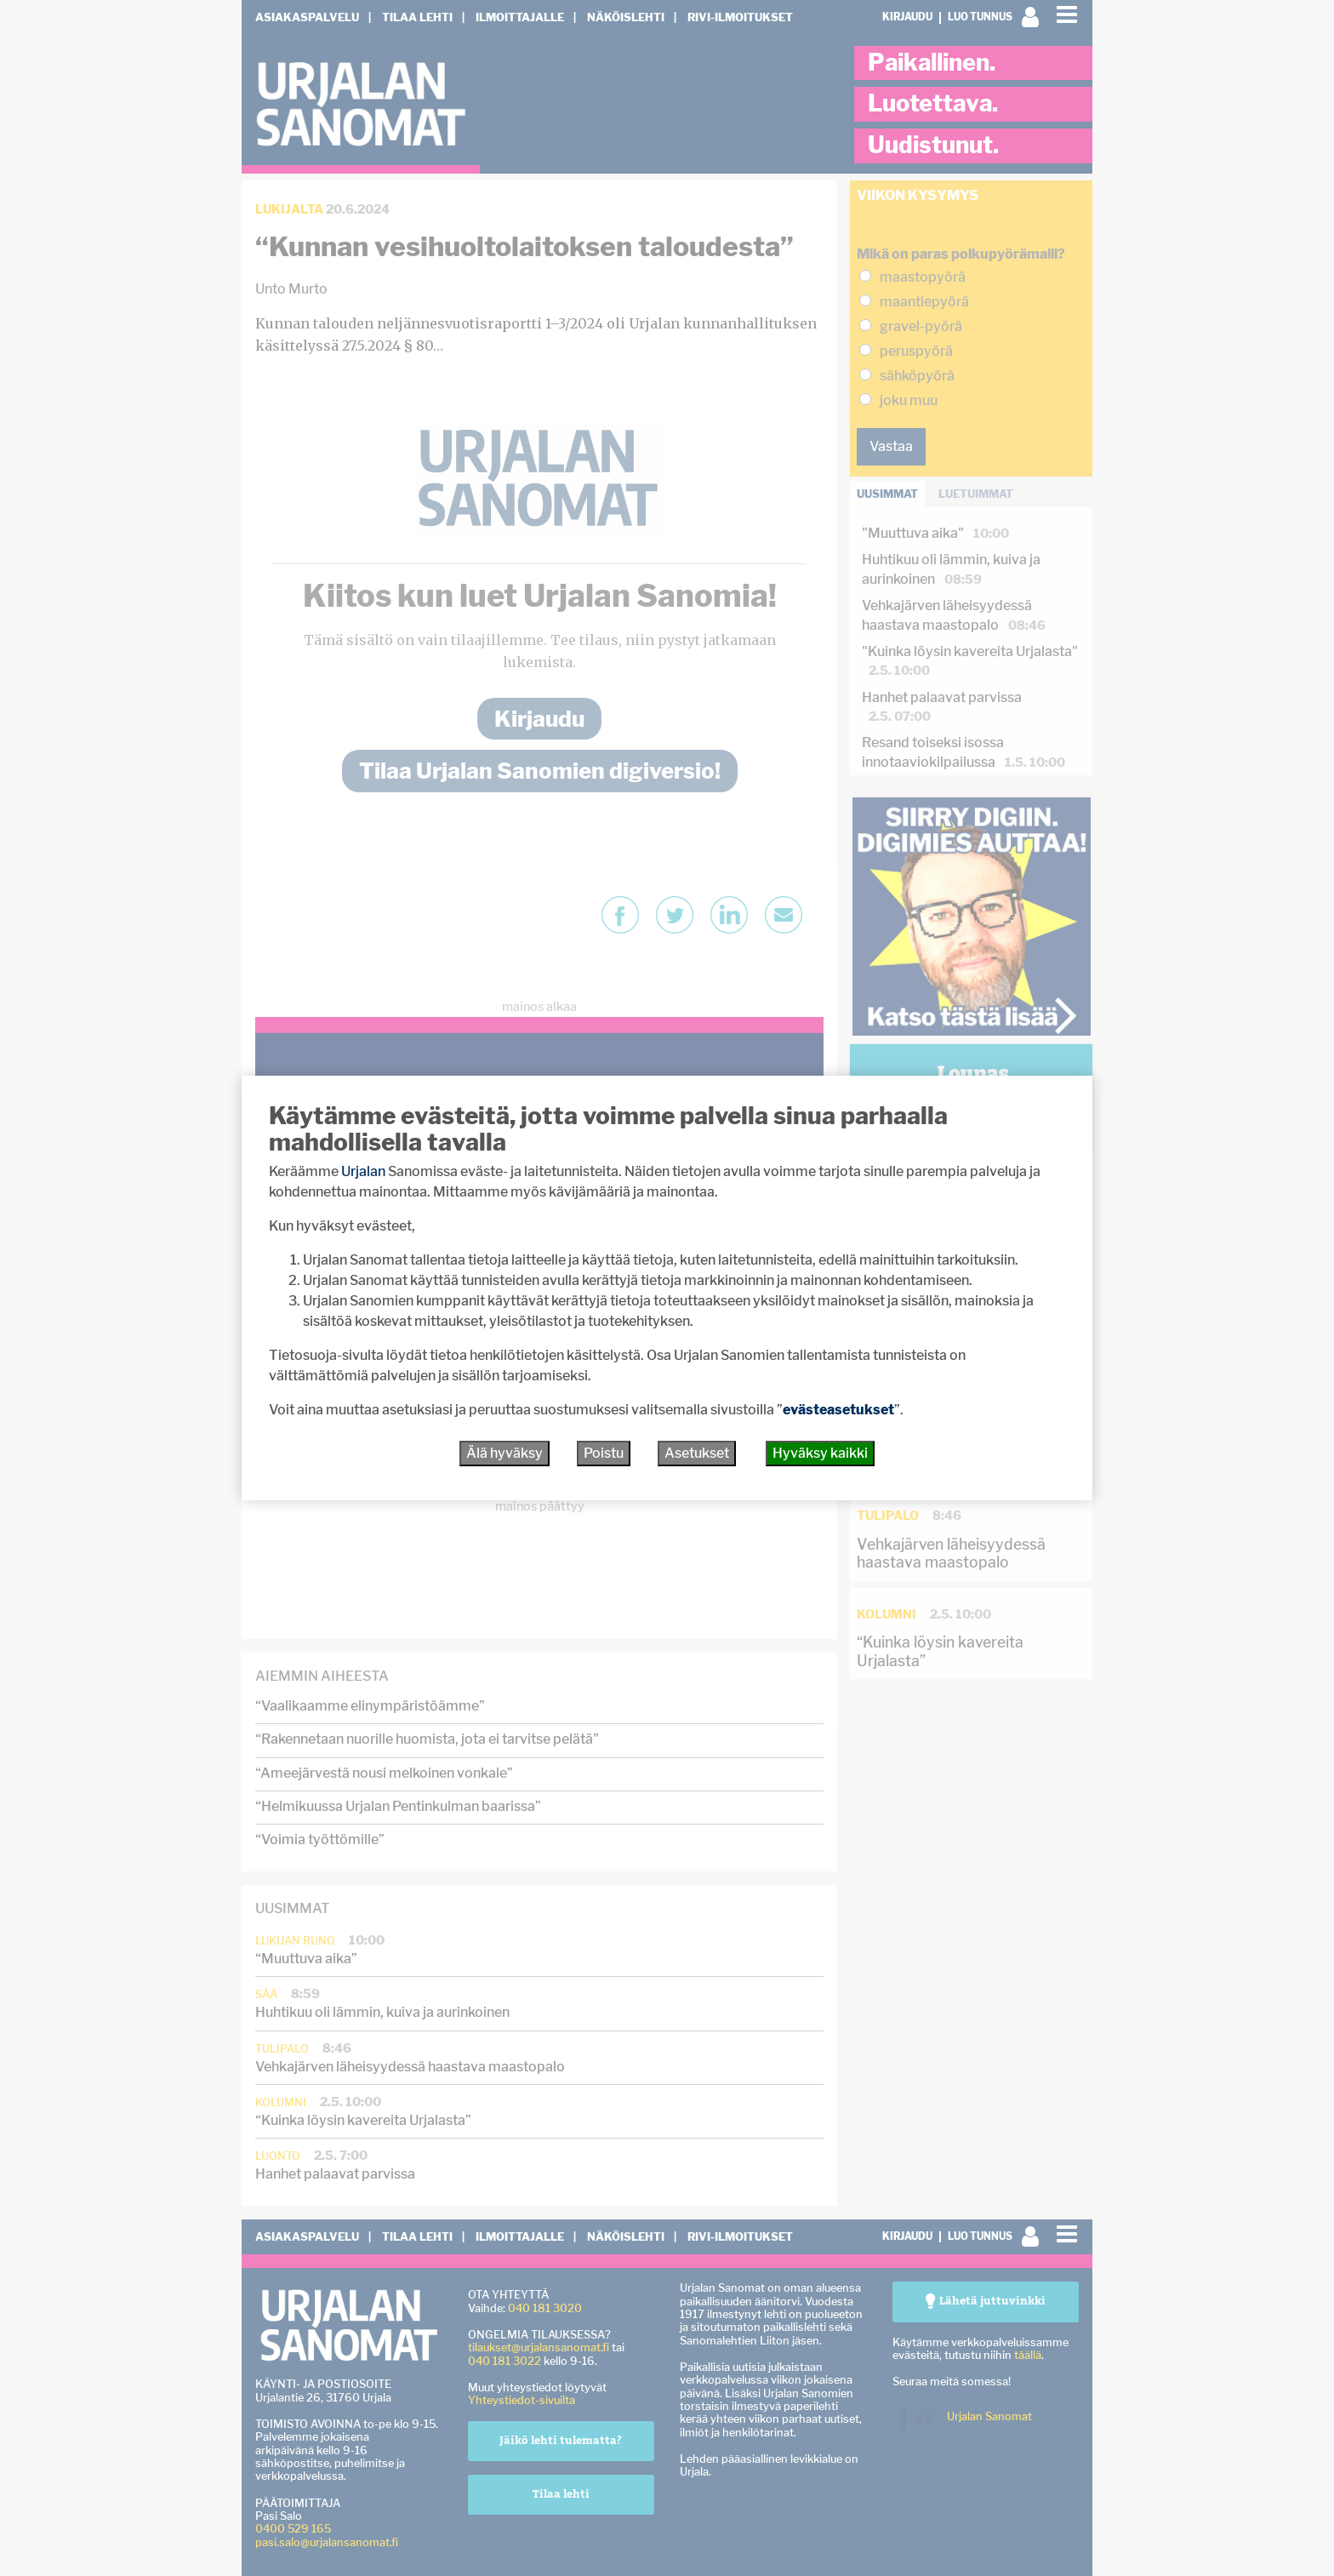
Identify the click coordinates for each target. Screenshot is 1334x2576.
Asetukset (696, 1453)
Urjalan (363, 1171)
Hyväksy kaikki (820, 1453)
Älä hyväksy (504, 1453)
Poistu (604, 1453)
